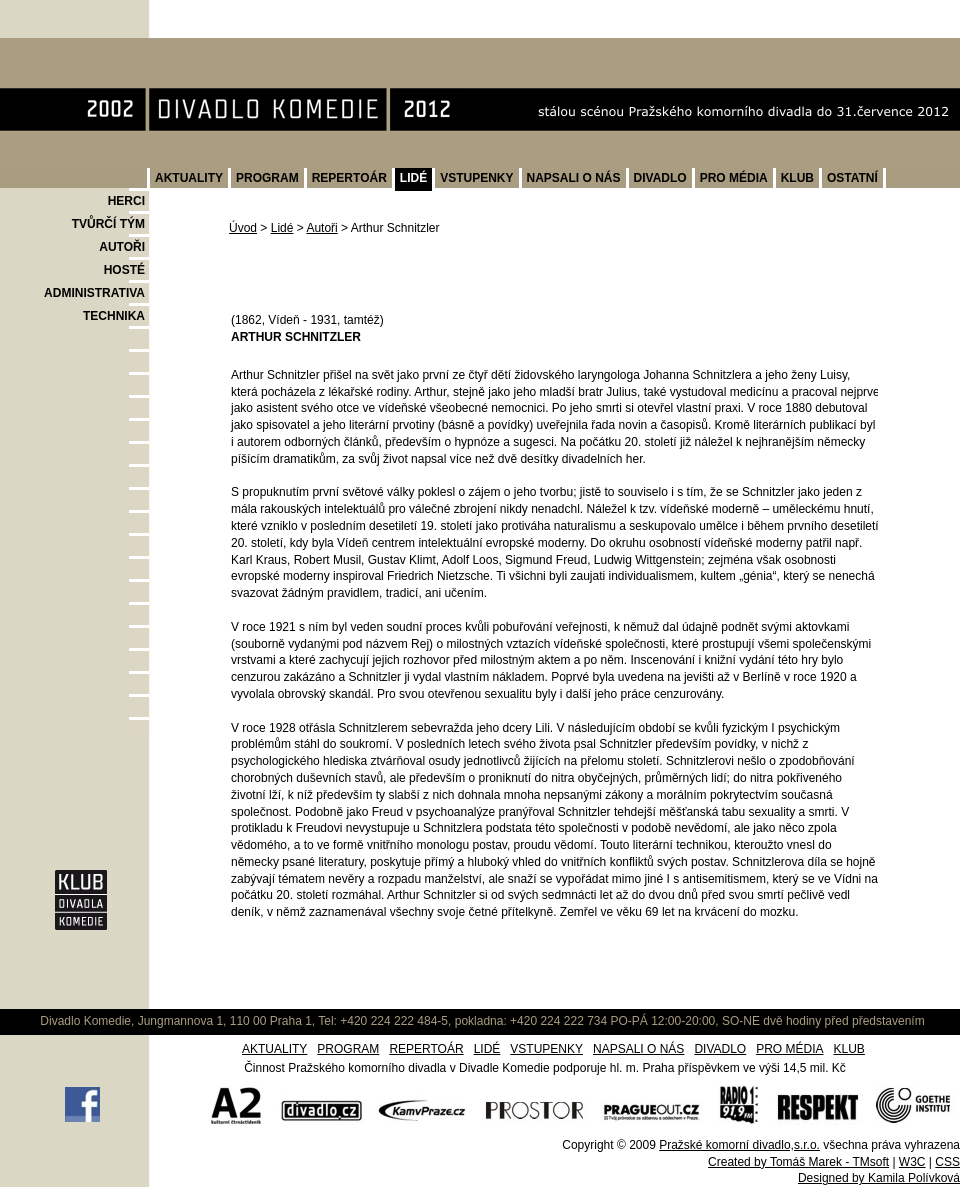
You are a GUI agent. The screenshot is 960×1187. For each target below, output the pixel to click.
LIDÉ (413, 178)
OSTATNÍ (852, 178)
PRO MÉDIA (734, 178)
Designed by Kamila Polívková (879, 1178)
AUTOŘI (122, 247)
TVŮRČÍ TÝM (108, 224)
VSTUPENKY (476, 178)
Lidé (282, 228)
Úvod (243, 228)
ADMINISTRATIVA (94, 293)
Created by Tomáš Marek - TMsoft (798, 1162)
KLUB (797, 178)
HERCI (126, 201)
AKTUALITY (189, 178)
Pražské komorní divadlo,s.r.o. (739, 1145)
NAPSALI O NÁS (574, 178)
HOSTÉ (124, 270)
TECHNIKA (114, 316)
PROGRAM (267, 178)
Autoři (321, 228)
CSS (947, 1162)
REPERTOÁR (349, 178)
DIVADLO (660, 178)
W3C (912, 1162)
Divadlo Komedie (63, 48)
